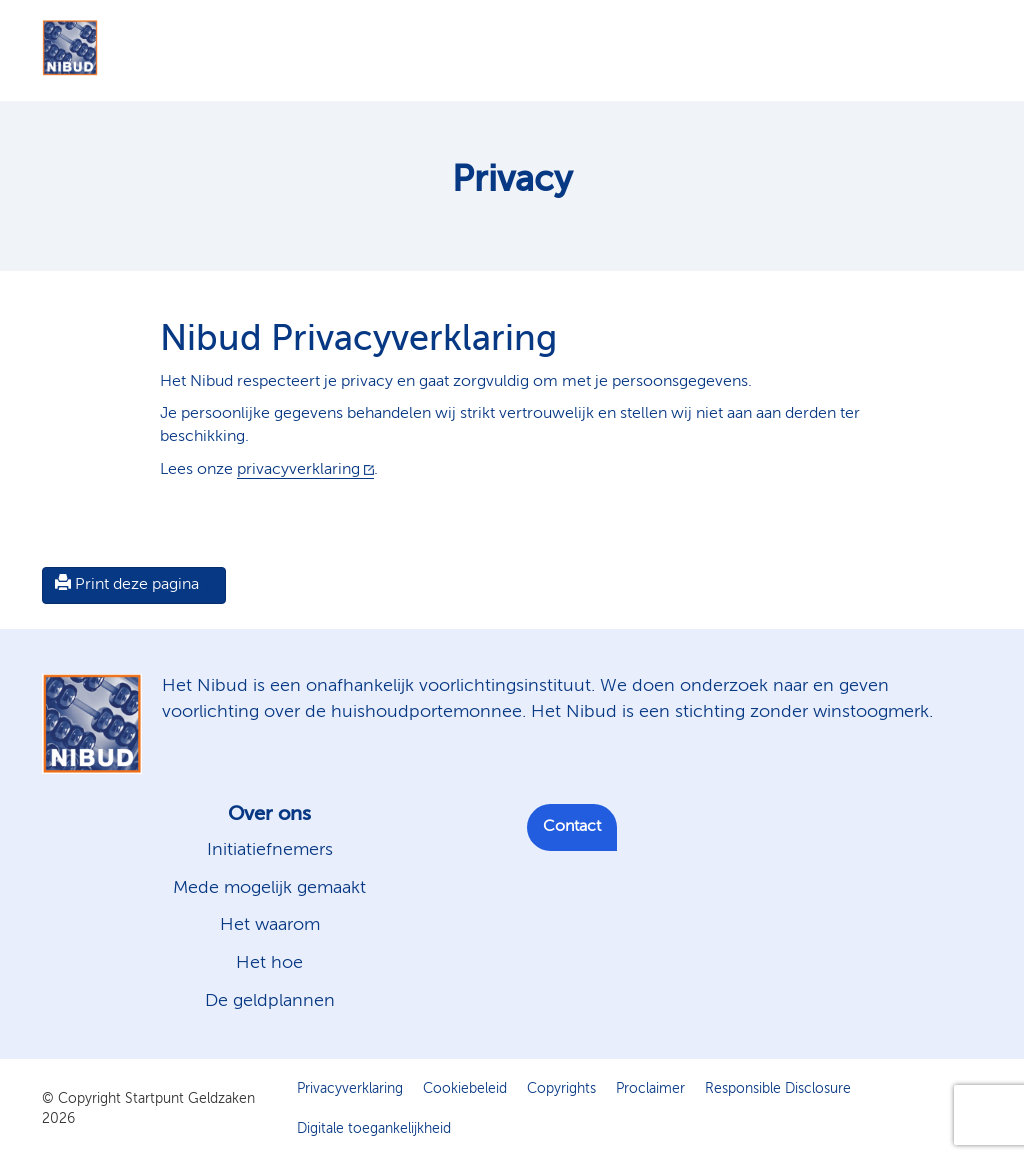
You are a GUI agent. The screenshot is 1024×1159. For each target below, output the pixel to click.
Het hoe (269, 963)
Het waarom (270, 925)
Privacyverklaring (350, 1089)
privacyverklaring (298, 470)
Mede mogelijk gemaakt (269, 888)
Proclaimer (650, 1089)
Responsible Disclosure (778, 1089)
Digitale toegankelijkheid (374, 1129)
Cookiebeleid (465, 1089)
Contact (572, 827)
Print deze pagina (127, 584)
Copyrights (561, 1089)
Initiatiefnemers (270, 850)
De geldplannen (270, 1001)
